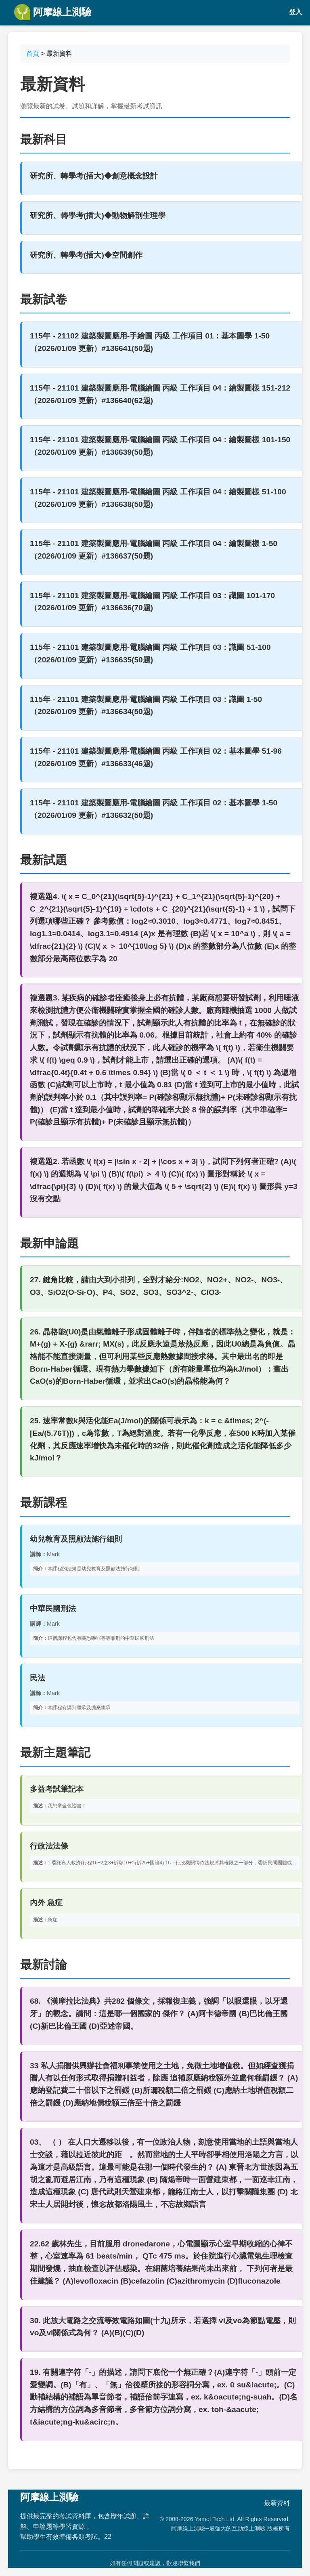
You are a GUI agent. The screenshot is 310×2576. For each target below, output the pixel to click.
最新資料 (277, 2503)
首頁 (32, 53)
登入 (295, 11)
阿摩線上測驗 (52, 12)
